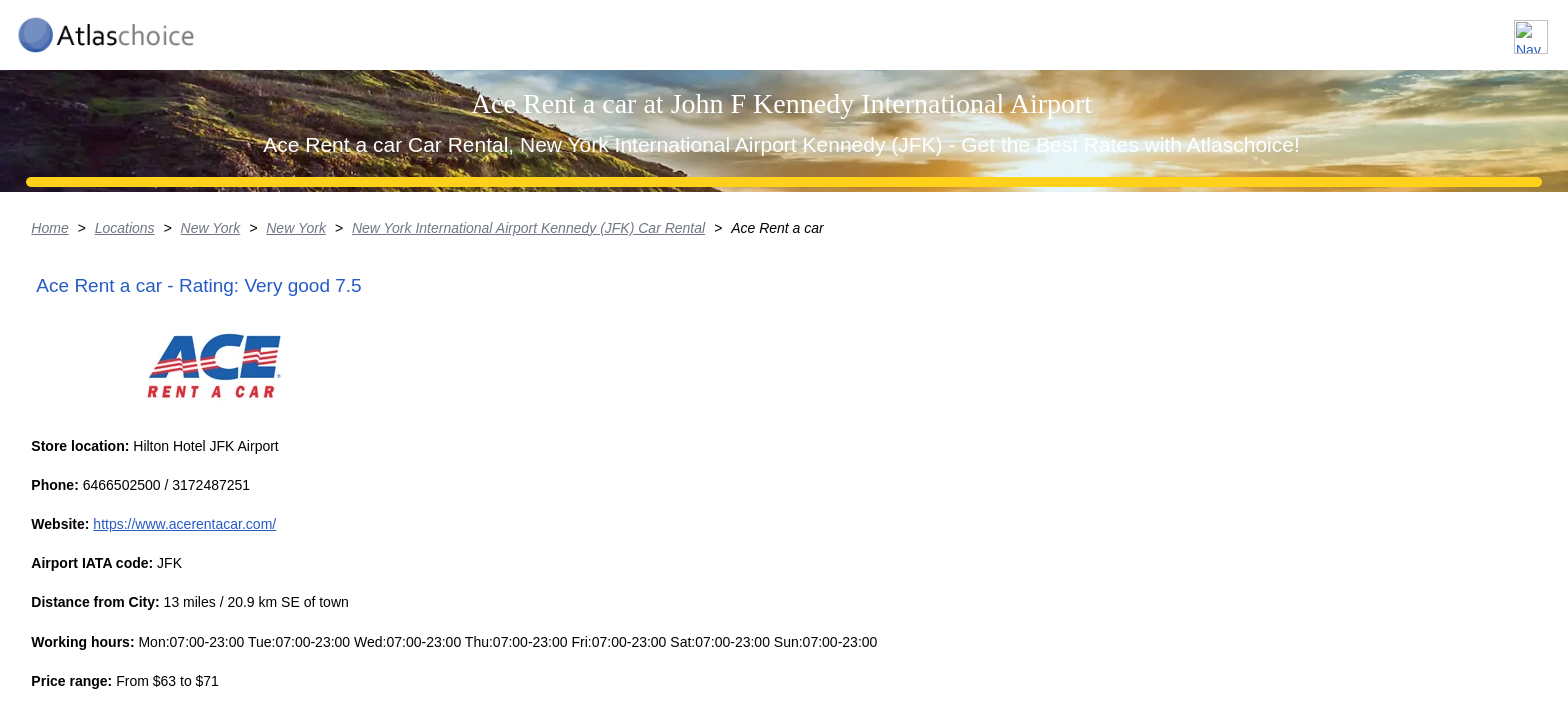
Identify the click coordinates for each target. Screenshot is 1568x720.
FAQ (1418, 28)
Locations (1226, 28)
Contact (1500, 28)
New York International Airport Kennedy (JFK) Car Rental (710, 385)
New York (390, 385)
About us (1331, 28)
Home (227, 385)
